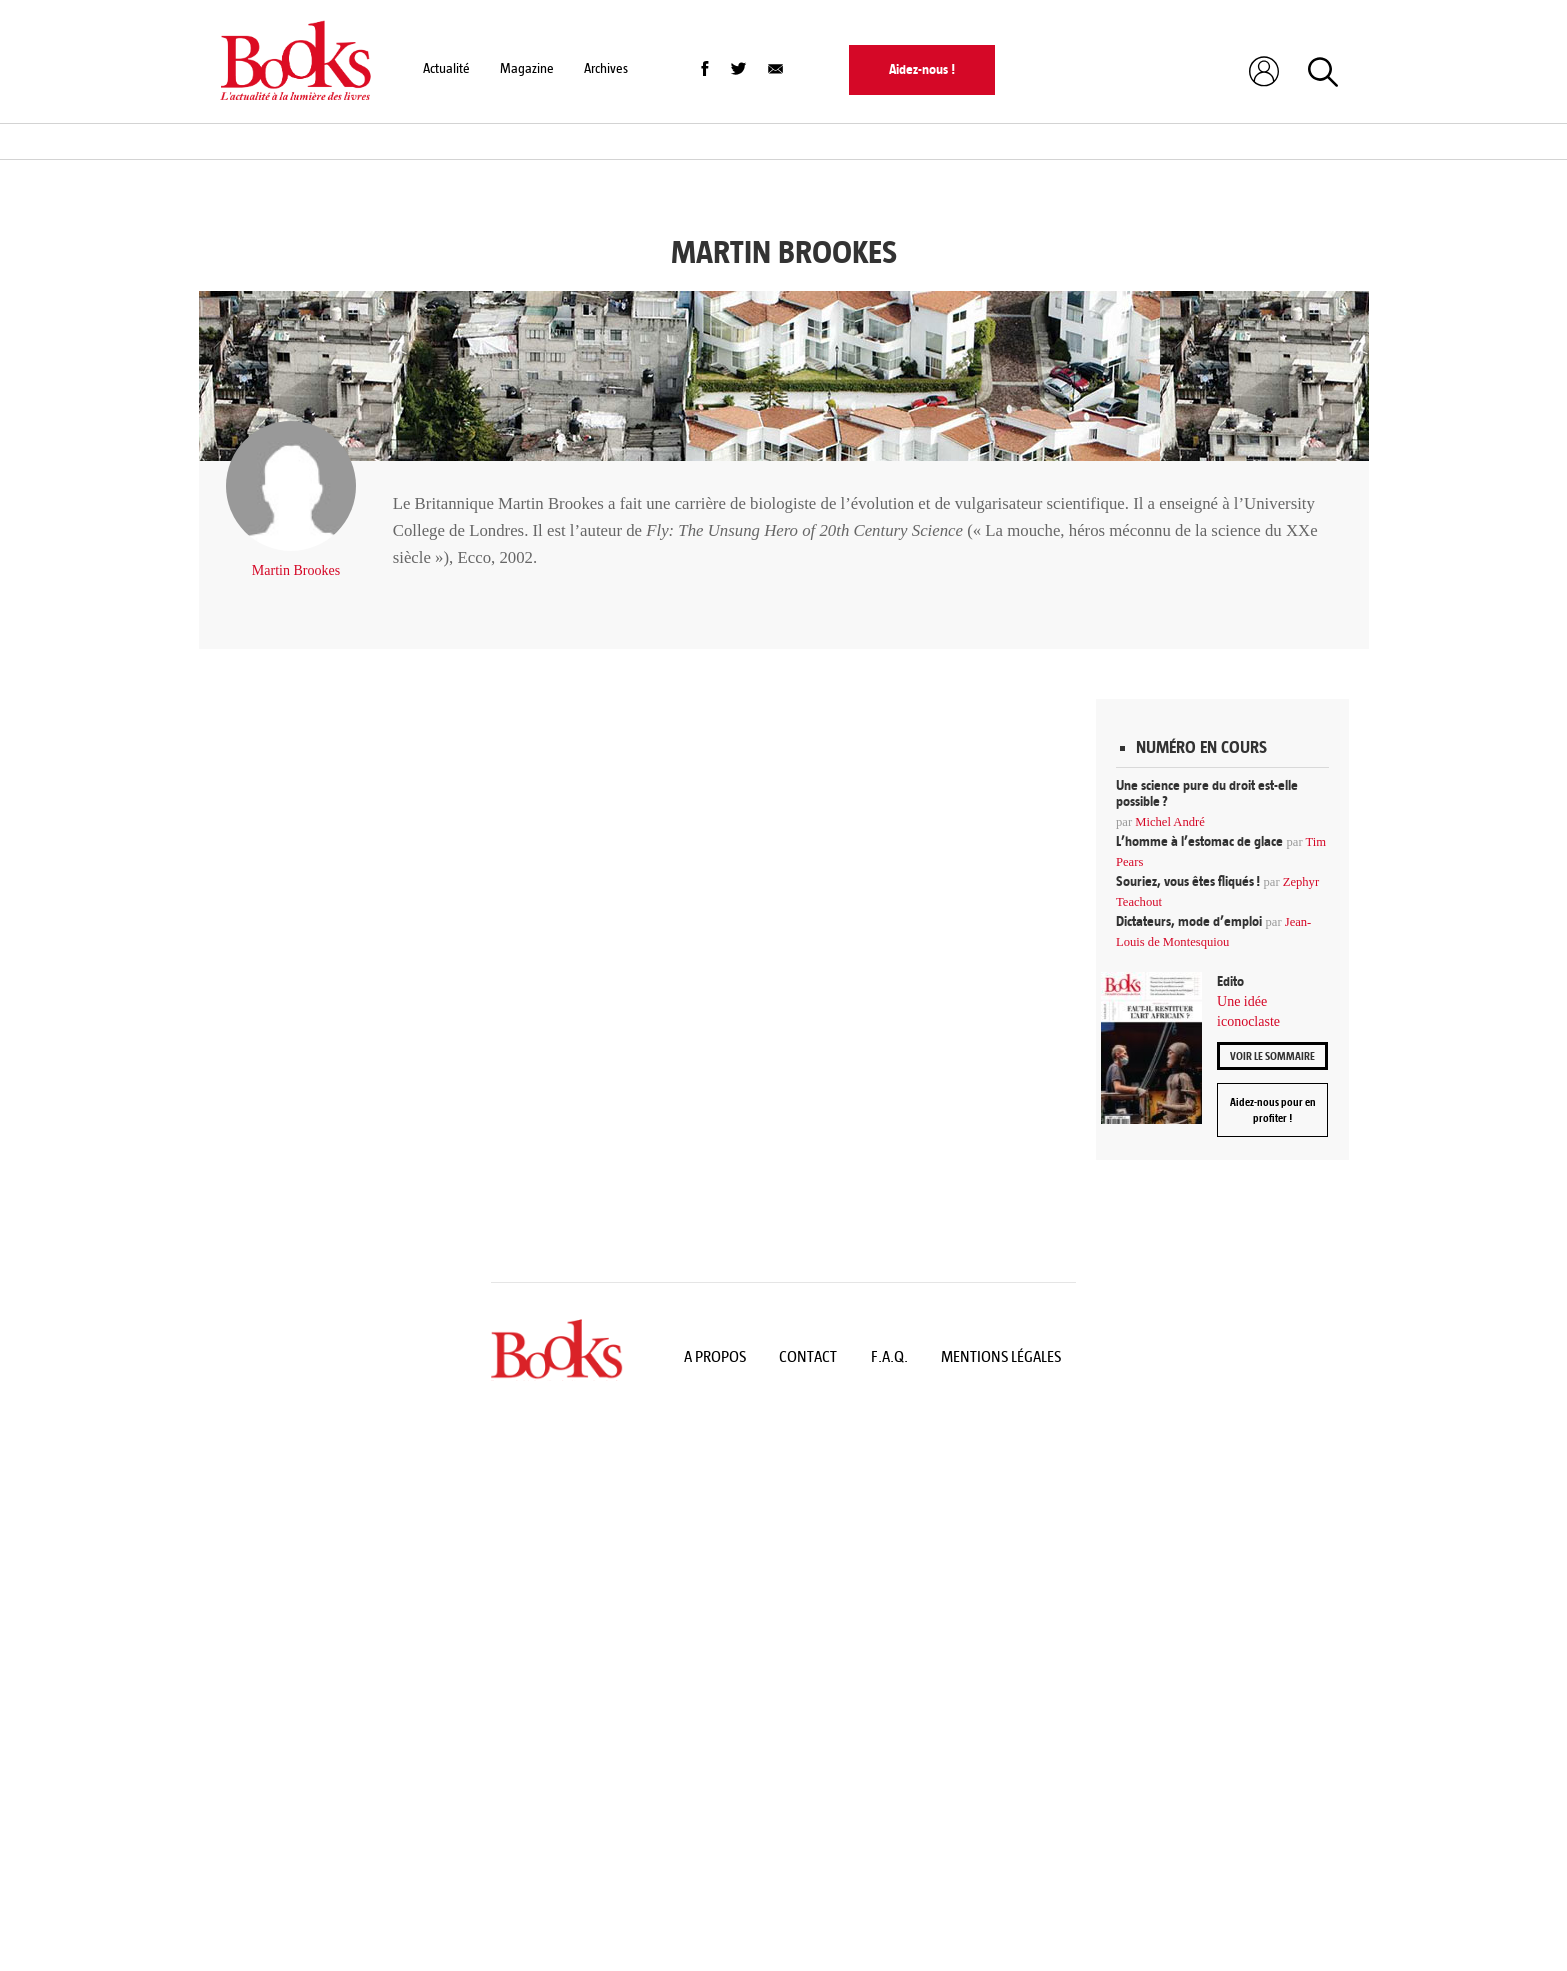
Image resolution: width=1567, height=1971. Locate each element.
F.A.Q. (889, 1356)
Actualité (446, 68)
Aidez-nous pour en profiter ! (1273, 1110)
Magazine (527, 68)
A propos (715, 1356)
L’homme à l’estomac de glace (1199, 841)
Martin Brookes (296, 570)
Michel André (1170, 822)
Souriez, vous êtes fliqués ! (1188, 881)
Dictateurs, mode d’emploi (1189, 921)
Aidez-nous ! (922, 69)
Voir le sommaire (1272, 1056)
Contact (808, 1356)
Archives (606, 68)
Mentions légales (1001, 1356)
